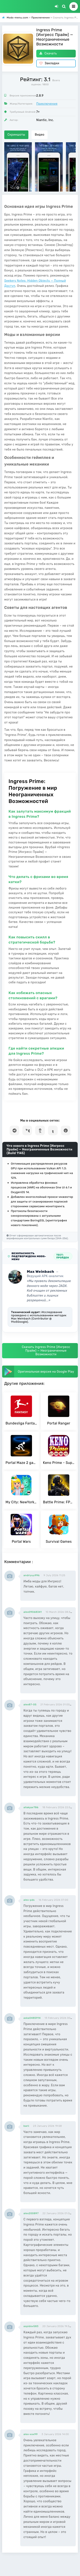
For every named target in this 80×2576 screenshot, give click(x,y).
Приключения (46, 104)
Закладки (49, 63)
